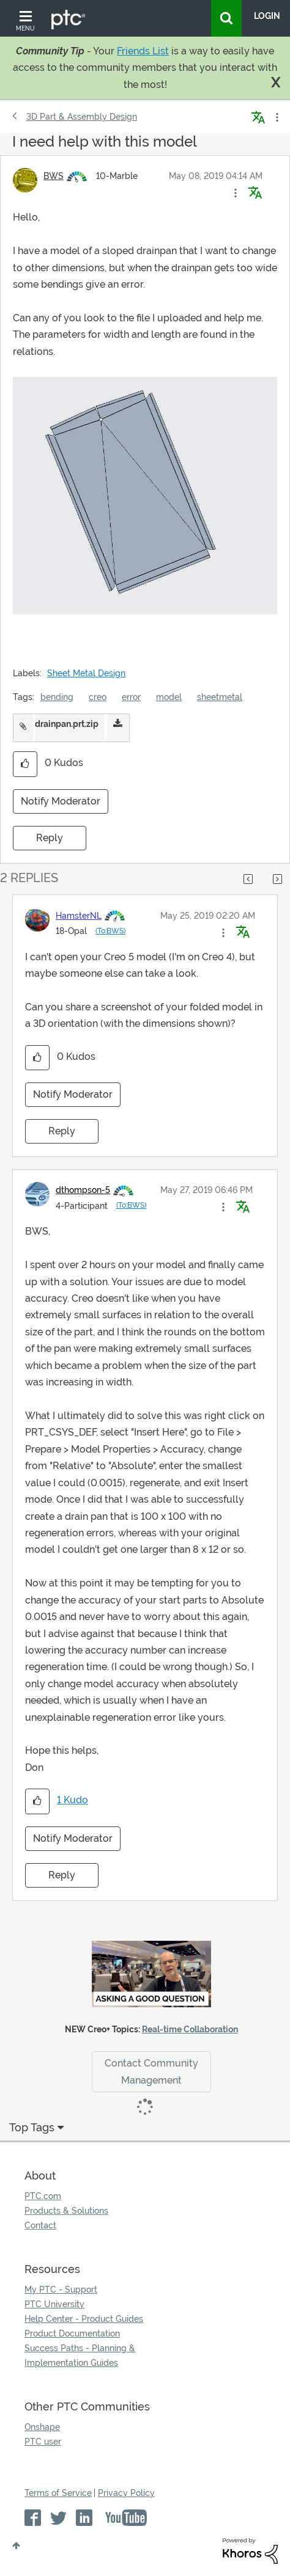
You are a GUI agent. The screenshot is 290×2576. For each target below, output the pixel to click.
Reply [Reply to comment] (61, 1131)
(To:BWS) (110, 931)
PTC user (42, 2441)
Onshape (42, 2427)
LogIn (267, 16)
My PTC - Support (60, 2289)
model (169, 697)
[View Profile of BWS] (53, 176)
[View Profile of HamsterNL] (79, 916)
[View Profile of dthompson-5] (83, 1190)
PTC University (54, 2304)
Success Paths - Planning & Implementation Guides (79, 2355)
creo (97, 697)
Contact (40, 2225)
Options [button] (276, 117)
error (131, 697)
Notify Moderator (60, 801)
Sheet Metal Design (86, 673)
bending (56, 697)
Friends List (143, 51)
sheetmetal (219, 697)
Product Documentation (72, 2333)
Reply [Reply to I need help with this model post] (49, 838)
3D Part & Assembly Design (81, 117)
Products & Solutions (66, 2211)
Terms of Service (58, 2493)
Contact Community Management (151, 2071)
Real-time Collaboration (190, 2029)
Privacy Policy (126, 2493)
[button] (235, 193)
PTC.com (42, 2196)
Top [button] (16, 2545)
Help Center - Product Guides (83, 2319)
